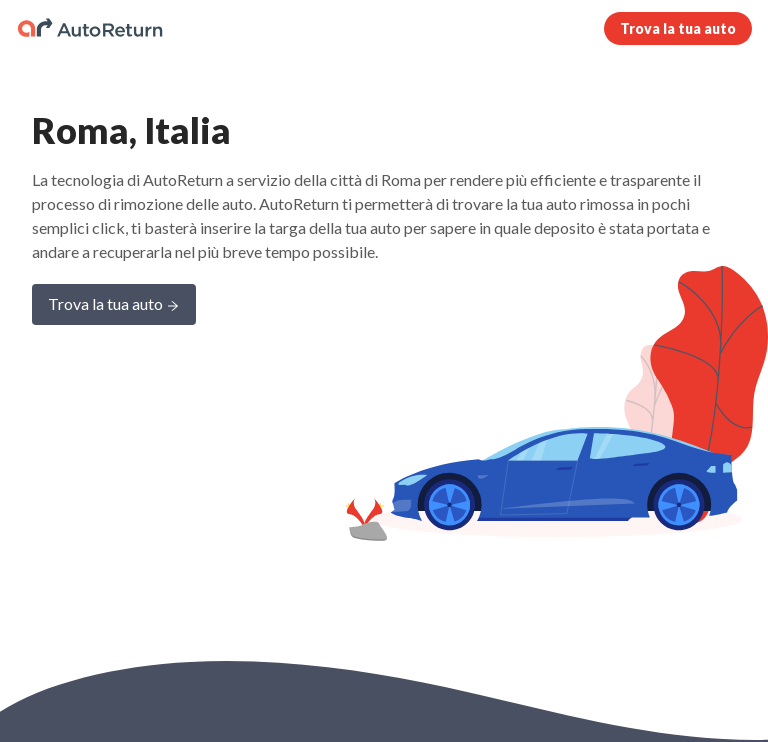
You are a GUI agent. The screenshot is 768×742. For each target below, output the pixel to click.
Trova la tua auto (678, 28)
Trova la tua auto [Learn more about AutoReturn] (114, 305)
